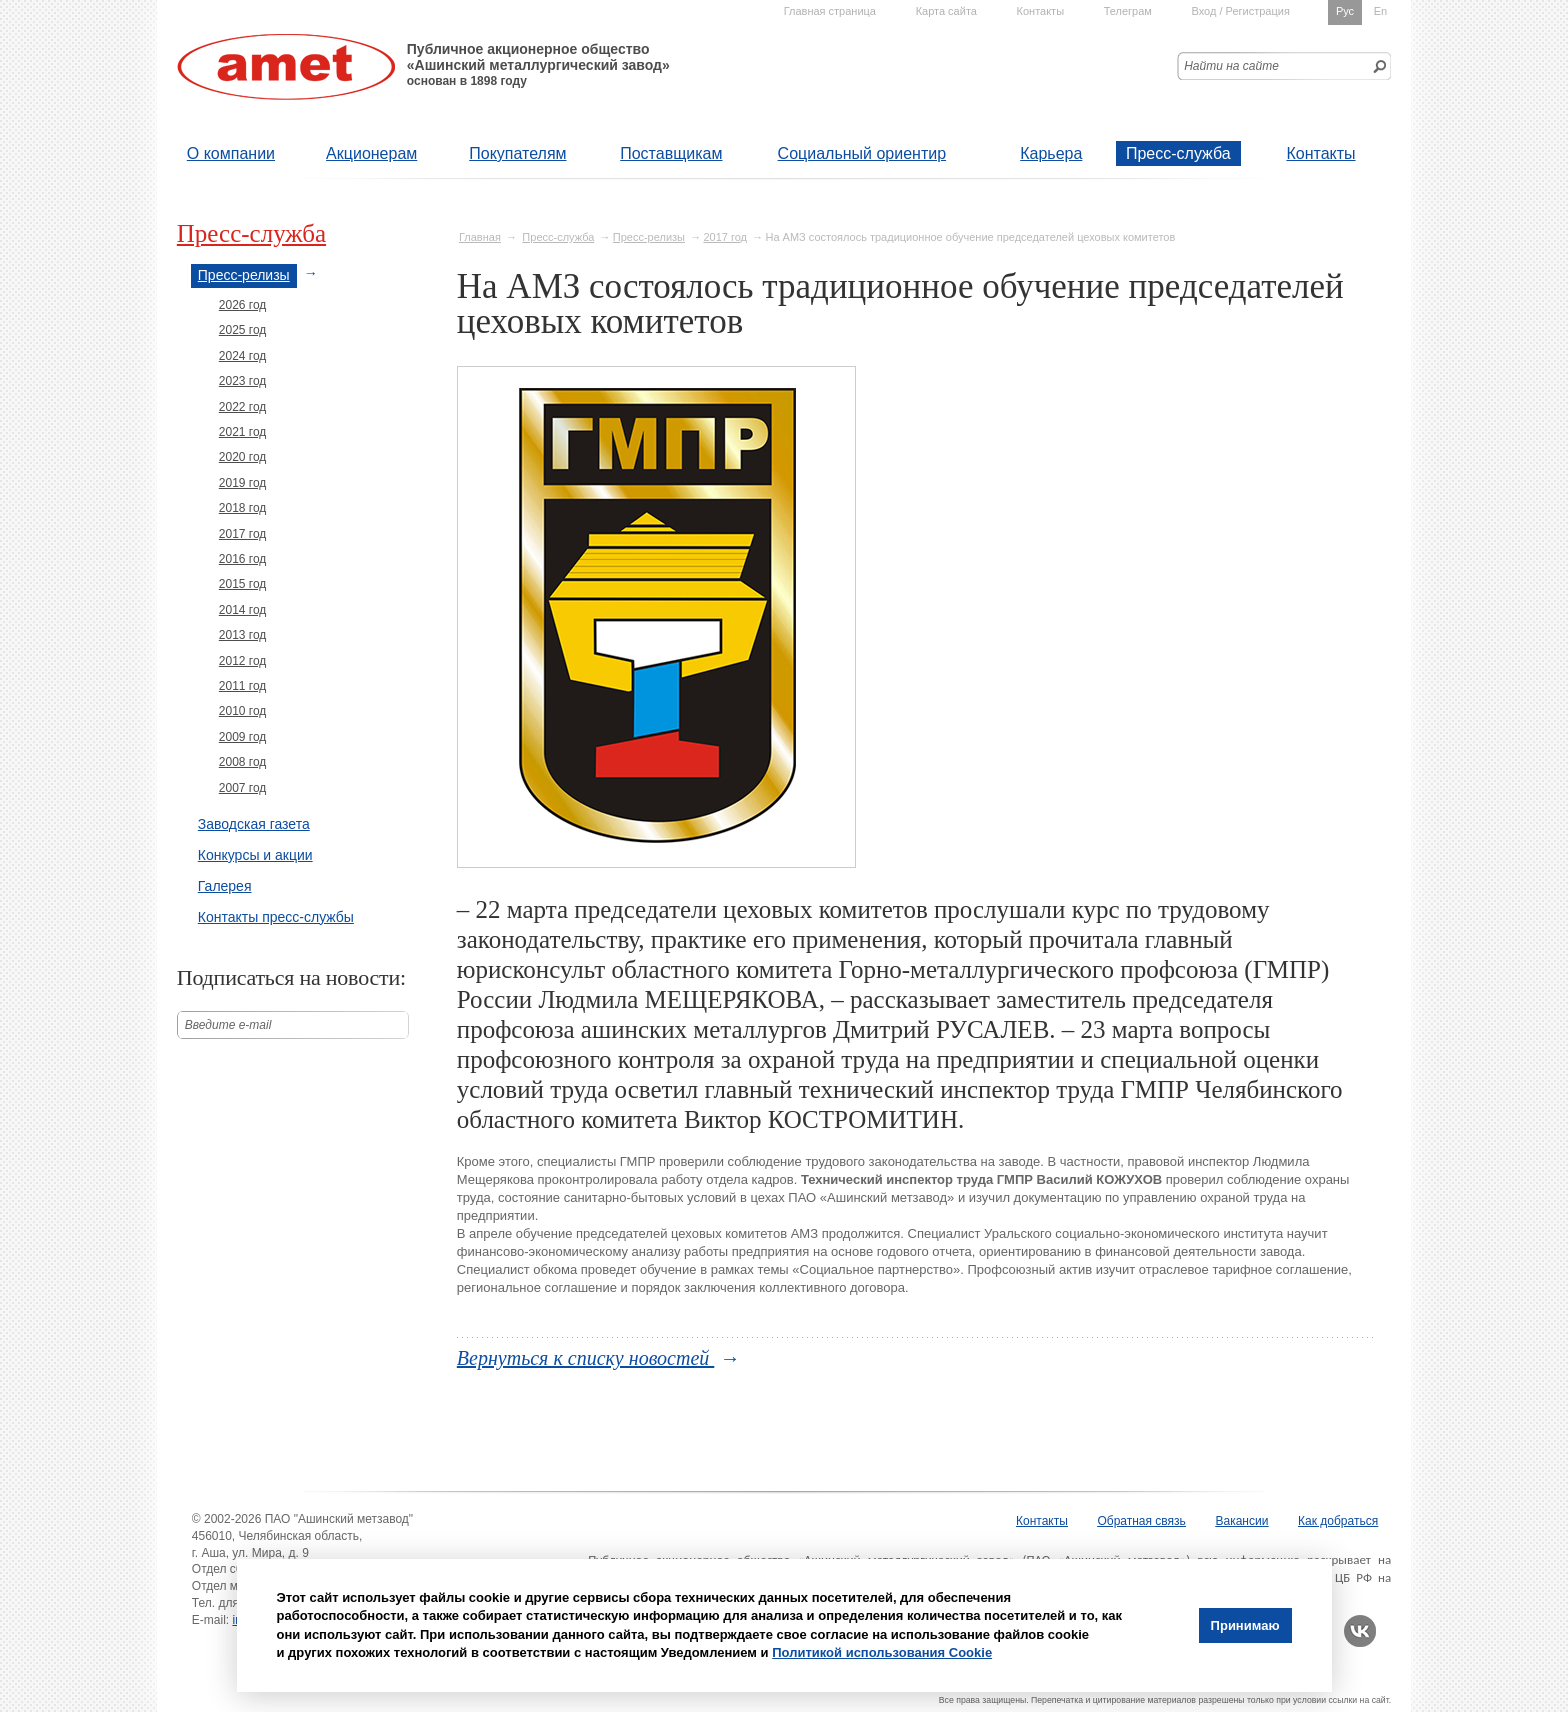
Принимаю (1245, 1625)
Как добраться (1338, 1521)
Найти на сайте (1231, 66)
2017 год (725, 237)
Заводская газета (254, 824)
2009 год (243, 737)
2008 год (243, 762)
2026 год (243, 305)
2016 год (243, 559)
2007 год (243, 788)
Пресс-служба (1178, 153)
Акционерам (371, 153)
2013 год (243, 635)
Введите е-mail (228, 1025)
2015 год (243, 584)
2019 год (243, 483)
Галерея (225, 886)
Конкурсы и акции (255, 855)
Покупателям (517, 153)
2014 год (243, 610)
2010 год (243, 711)
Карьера (1051, 153)
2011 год (243, 686)
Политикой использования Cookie (882, 1652)
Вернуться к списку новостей (586, 1358)
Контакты (1320, 153)
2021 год (243, 432)
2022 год (243, 407)
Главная (480, 237)
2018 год (243, 508)
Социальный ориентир (862, 153)
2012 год (243, 661)
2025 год (243, 330)
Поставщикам (671, 153)
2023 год (243, 381)
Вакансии (1242, 1521)
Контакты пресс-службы (276, 917)
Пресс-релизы (649, 237)
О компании (231, 153)
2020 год (243, 457)
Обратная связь (1141, 1521)
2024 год (243, 356)
